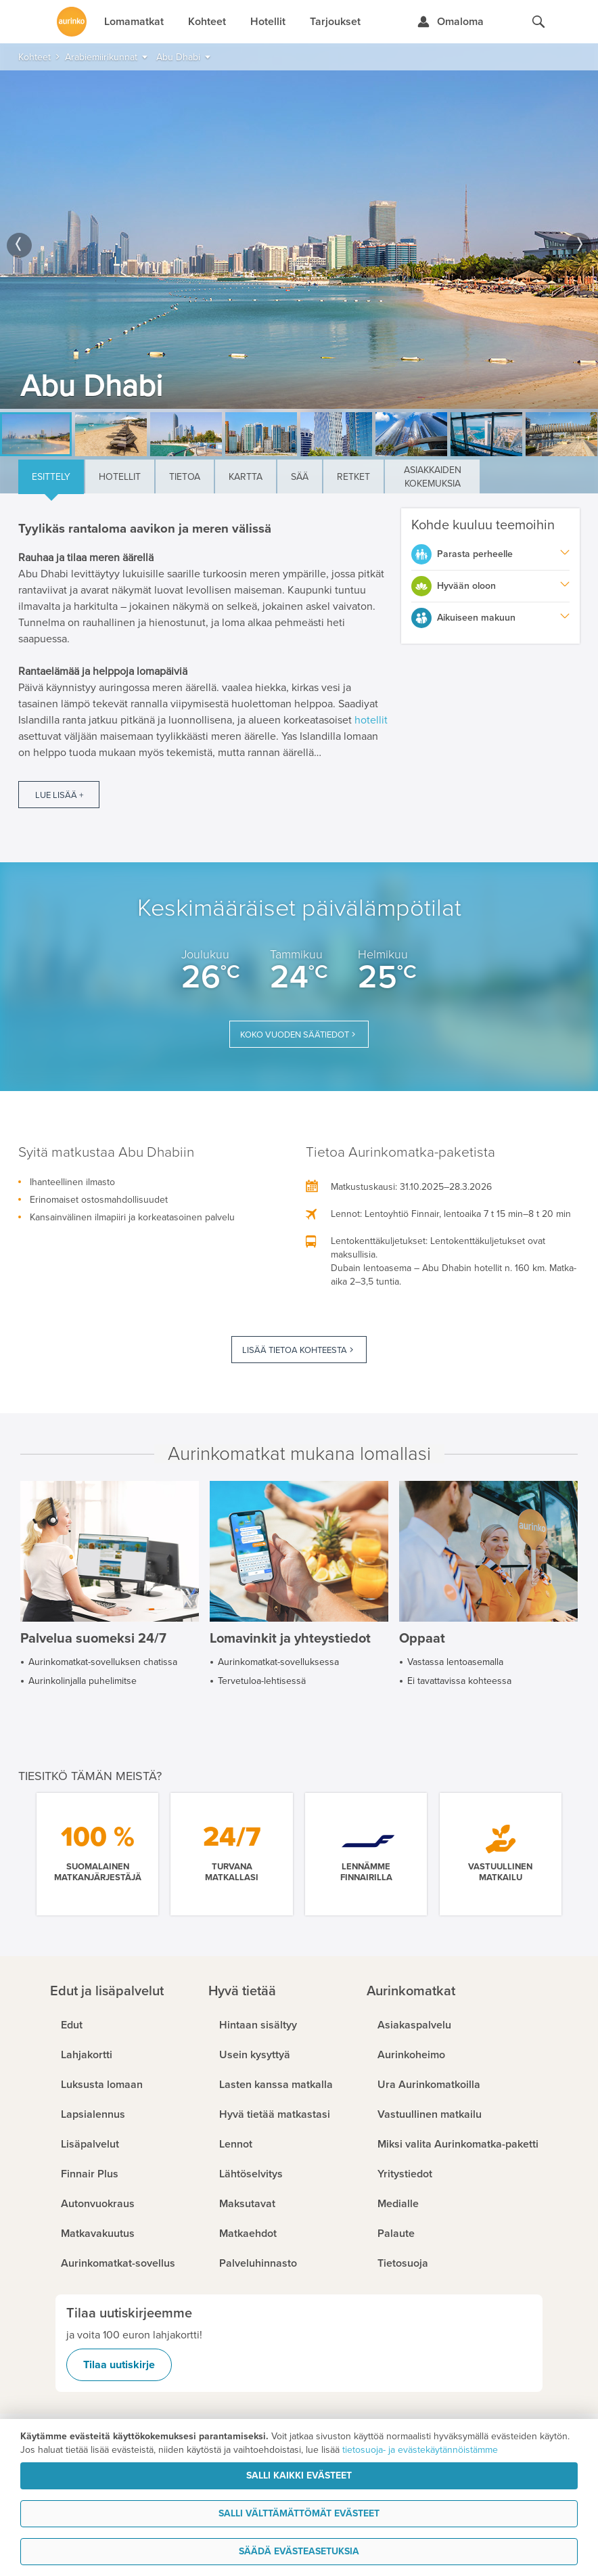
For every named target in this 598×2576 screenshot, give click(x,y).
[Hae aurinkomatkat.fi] (538, 21)
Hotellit (120, 477)
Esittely (51, 477)
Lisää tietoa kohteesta (294, 1350)
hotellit (371, 720)
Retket (353, 477)
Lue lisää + (59, 795)
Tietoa (184, 477)
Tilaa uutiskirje (119, 2365)
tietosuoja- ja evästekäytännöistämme (420, 2450)
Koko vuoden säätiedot (294, 1034)
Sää (299, 477)
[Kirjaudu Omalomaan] (450, 21)
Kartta (245, 477)
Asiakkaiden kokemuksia (432, 476)
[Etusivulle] (72, 22)
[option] (299, 239)
